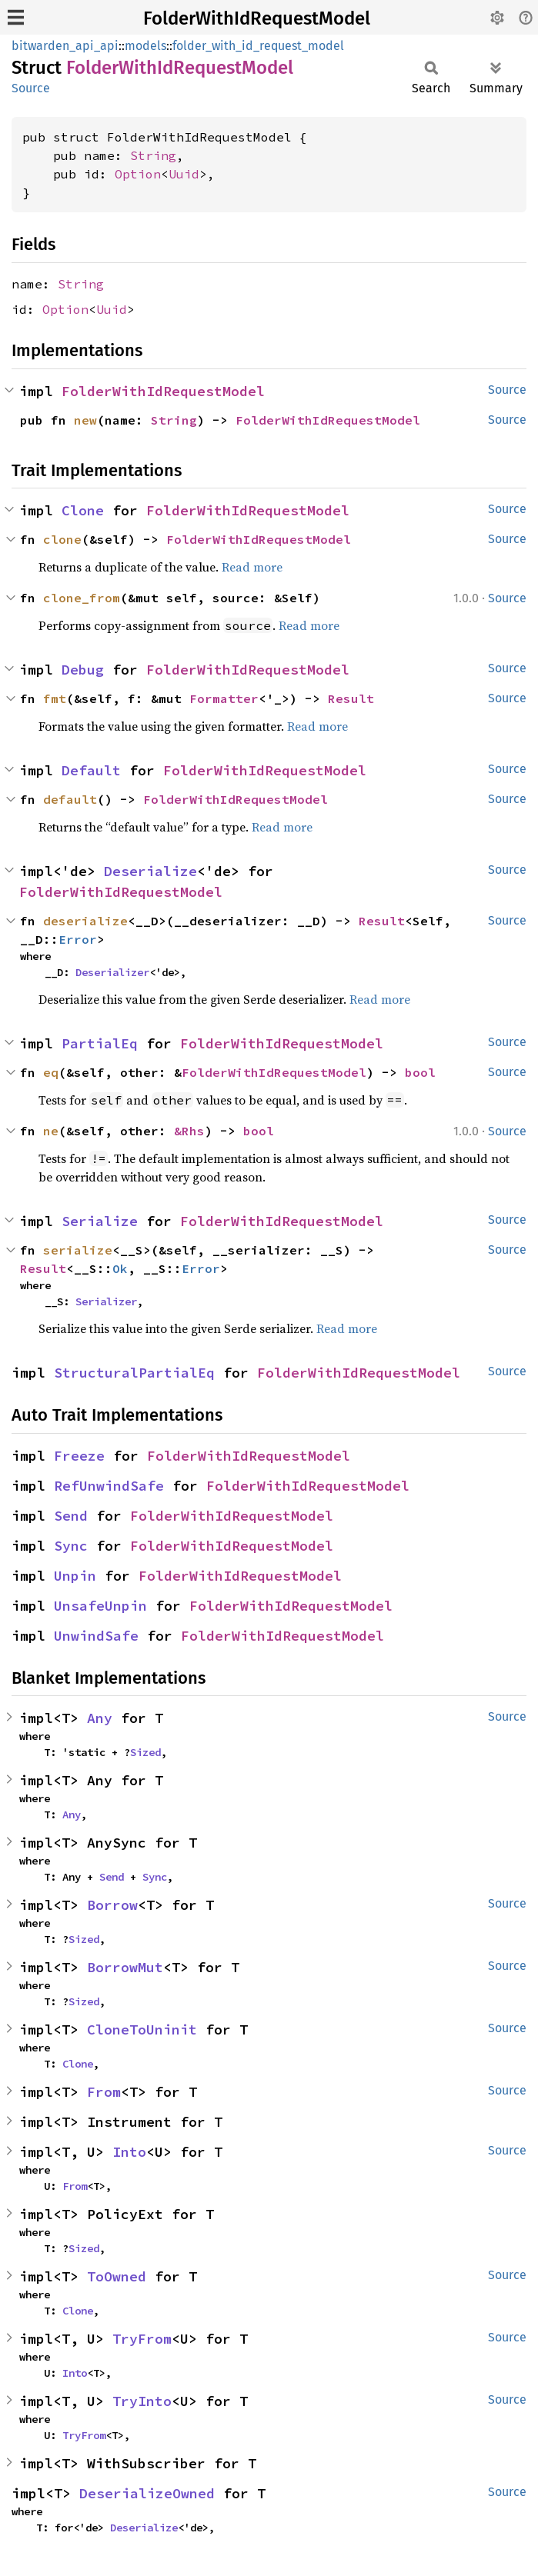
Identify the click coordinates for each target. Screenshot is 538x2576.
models (145, 45)
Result (351, 698)
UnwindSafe (96, 1636)
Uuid (184, 174)
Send (71, 1516)
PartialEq (100, 1043)
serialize (77, 1250)
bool (420, 1072)
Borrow (112, 1905)
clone (62, 539)
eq (50, 1072)
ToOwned (116, 2276)
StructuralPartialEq (134, 1372)
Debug (83, 669)
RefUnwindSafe (109, 1486)
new (85, 420)
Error (77, 939)
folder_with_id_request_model (258, 45)
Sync (71, 1546)
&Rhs (189, 1130)
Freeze (79, 1456)
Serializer (106, 1301)
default (70, 799)
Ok (120, 1268)
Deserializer (112, 972)
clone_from (81, 597)
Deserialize (150, 871)
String (153, 155)
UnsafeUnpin (100, 1606)
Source (31, 88)
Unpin (75, 1576)
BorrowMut (125, 1967)
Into (129, 2152)
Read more (252, 566)
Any (99, 1718)
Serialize (100, 1221)
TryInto (142, 2401)
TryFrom (142, 2339)
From (104, 2092)
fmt (54, 698)
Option (138, 174)
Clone (83, 510)
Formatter (224, 698)
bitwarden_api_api (65, 45)
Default (91, 770)
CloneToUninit (142, 2029)
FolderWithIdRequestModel (256, 18)
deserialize (85, 920)
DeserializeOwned (147, 2493)
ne (50, 1130)
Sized (145, 1752)
